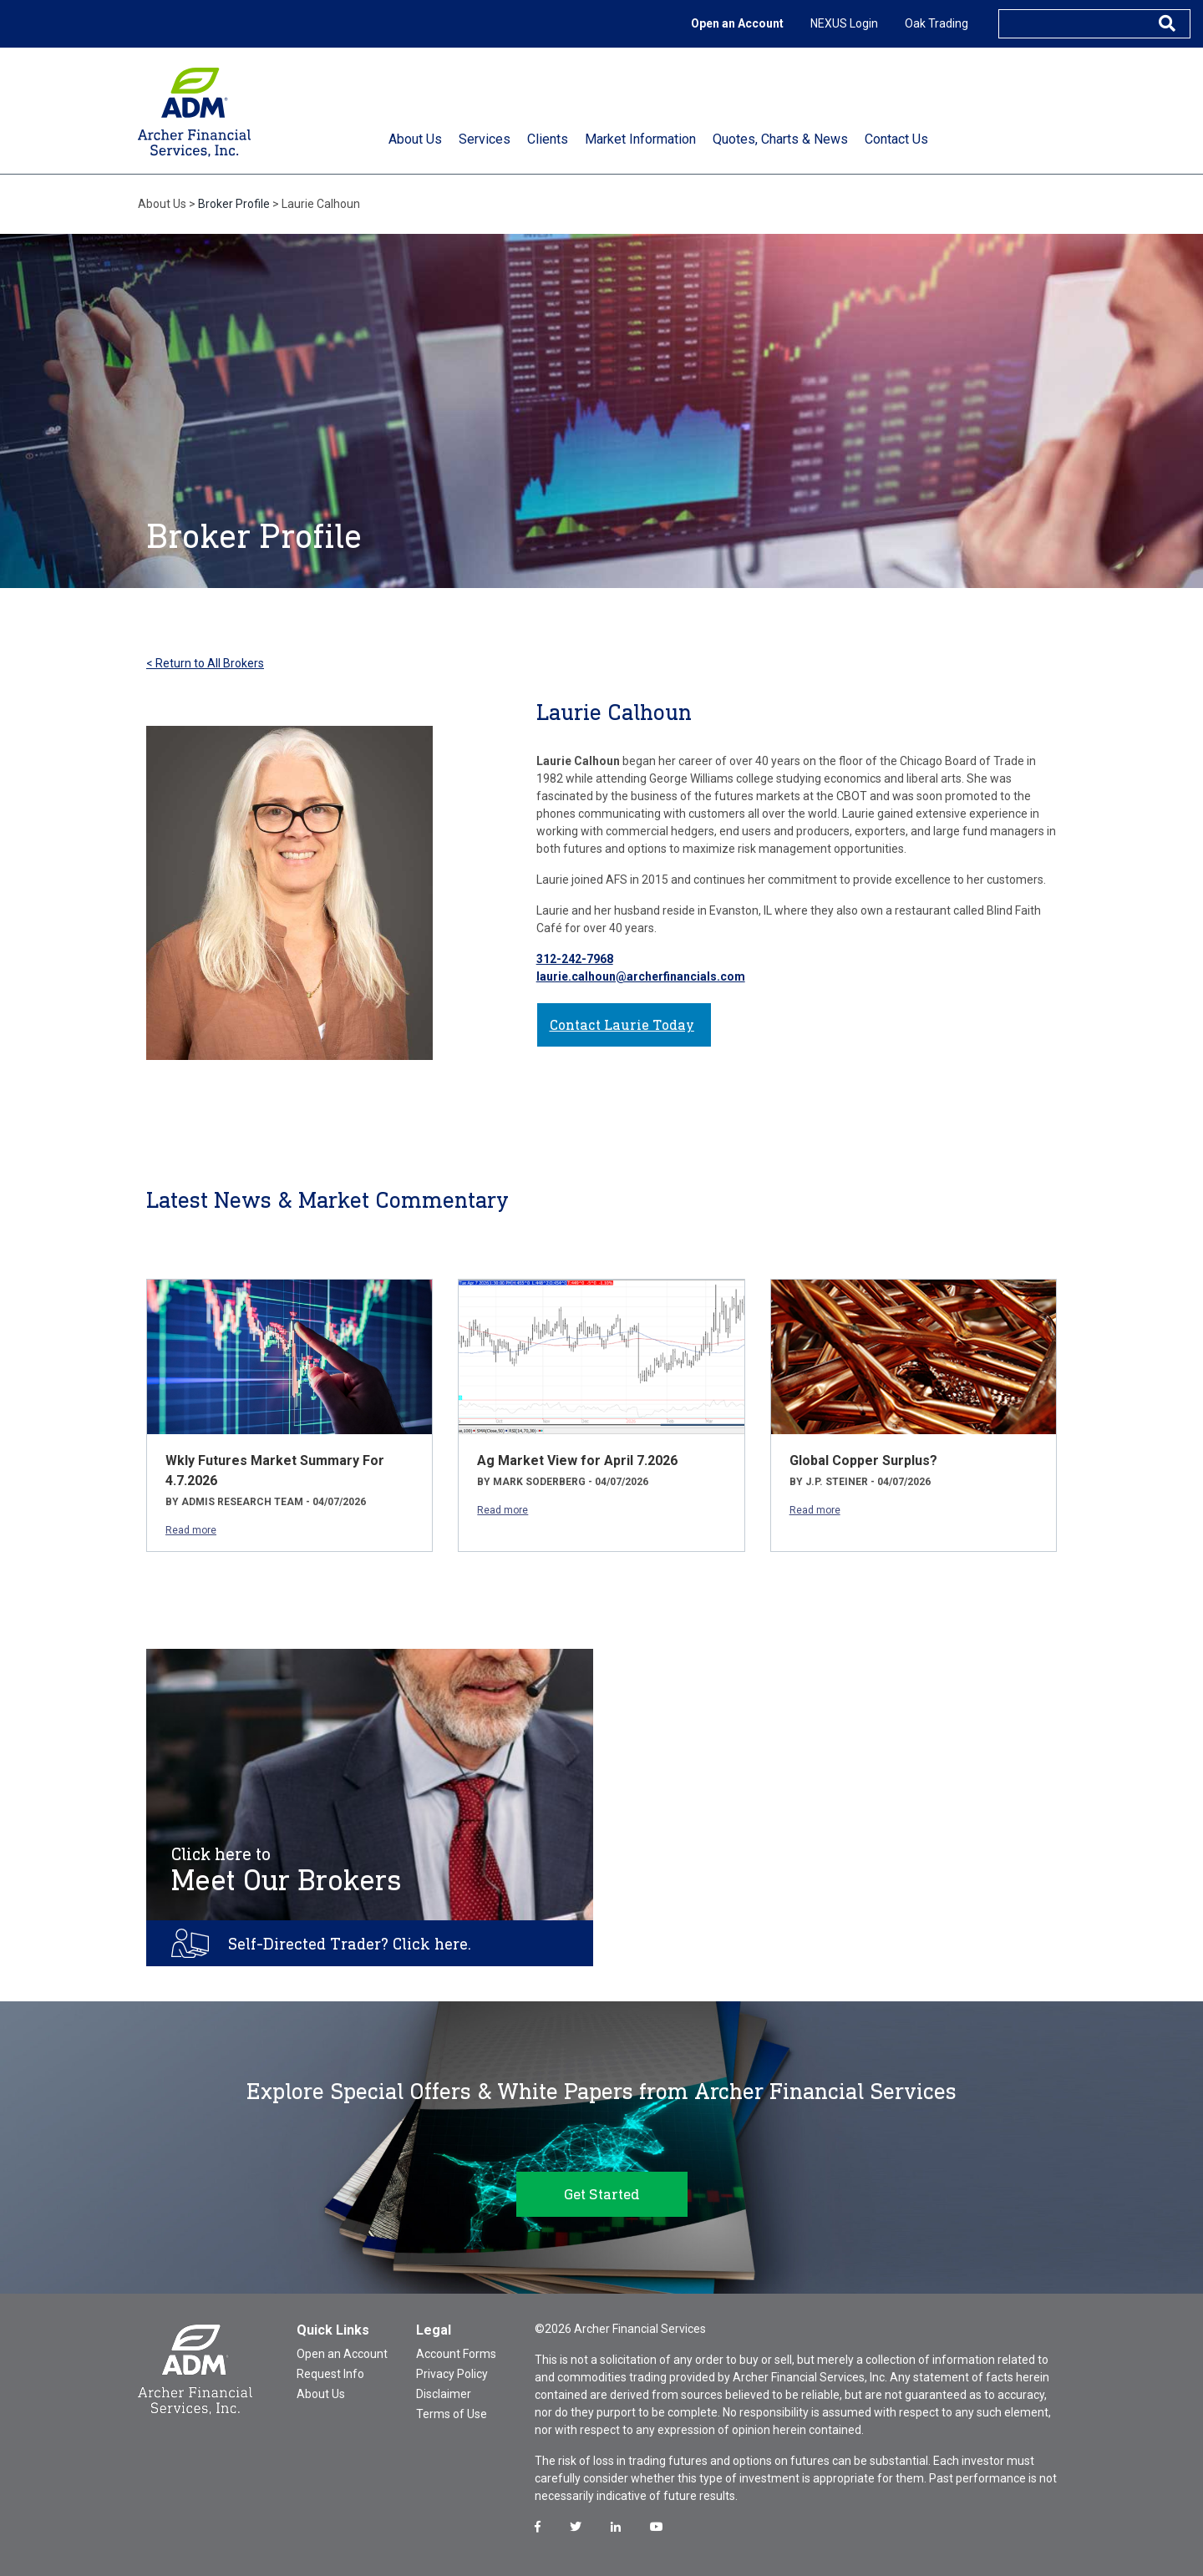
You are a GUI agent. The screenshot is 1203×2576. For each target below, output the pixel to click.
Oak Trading (936, 23)
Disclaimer (443, 2394)
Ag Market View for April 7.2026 (577, 1460)
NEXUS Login (844, 23)
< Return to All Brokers (205, 663)
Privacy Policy (452, 2374)
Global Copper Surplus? (863, 1460)
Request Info (330, 2374)
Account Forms (456, 2353)
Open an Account (737, 23)
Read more (190, 1530)
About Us (321, 2394)
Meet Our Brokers (286, 1870)
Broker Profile (234, 203)
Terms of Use (451, 2414)
